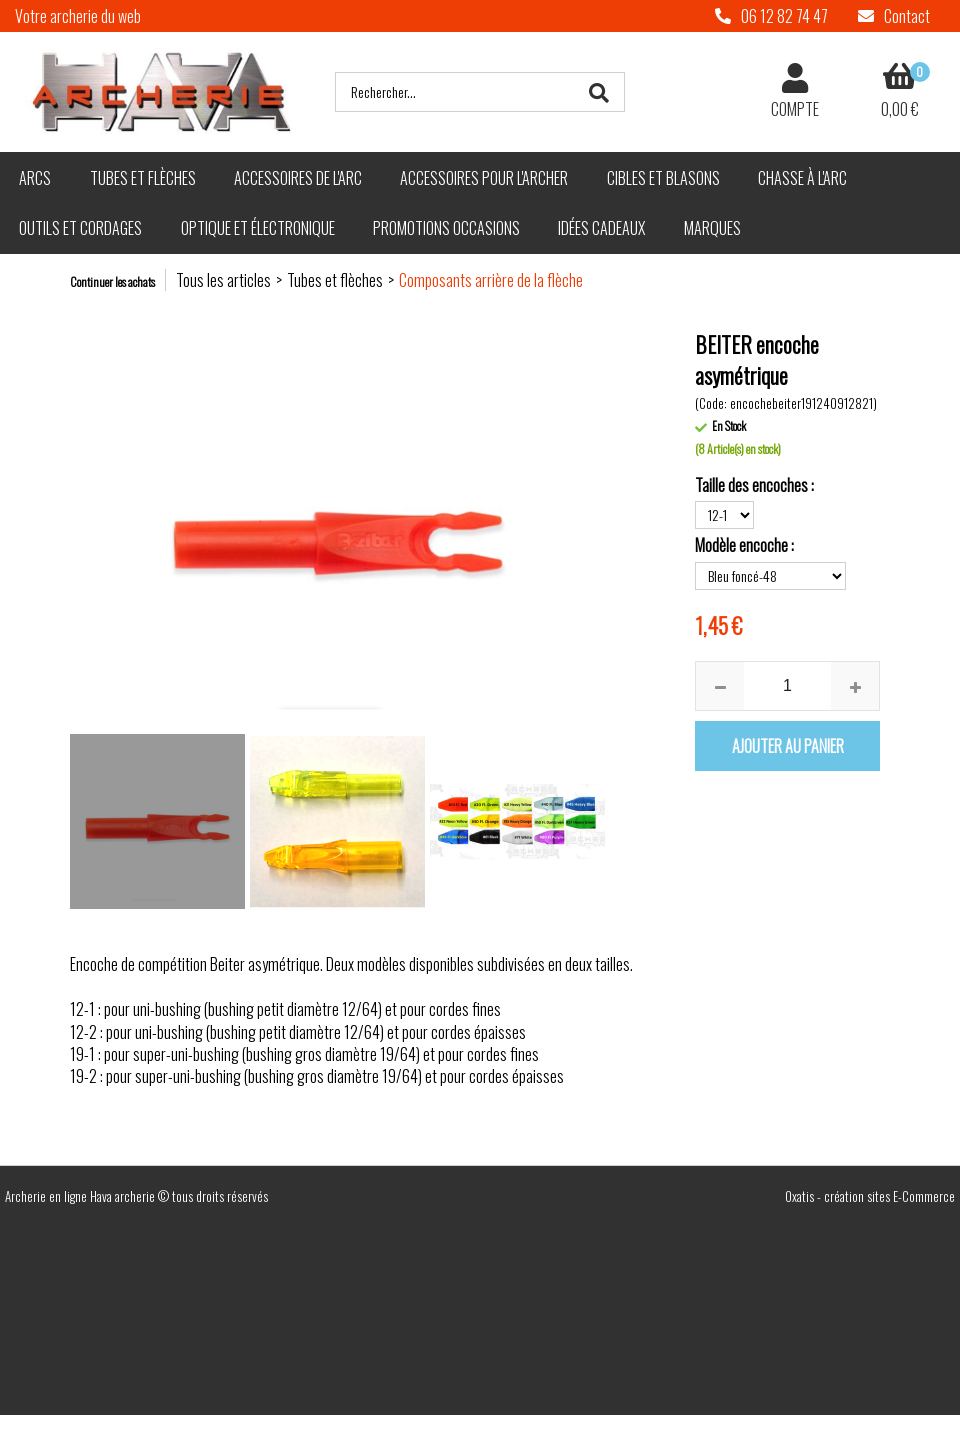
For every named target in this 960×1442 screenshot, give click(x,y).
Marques (712, 228)
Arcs (35, 178)
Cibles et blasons (663, 178)
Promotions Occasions (446, 228)
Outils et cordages (80, 228)
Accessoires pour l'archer (484, 178)
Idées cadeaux (601, 228)
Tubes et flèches (143, 178)
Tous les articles (223, 280)
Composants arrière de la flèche (491, 280)
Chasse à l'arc (802, 178)
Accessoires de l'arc (298, 178)
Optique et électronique (258, 228)
